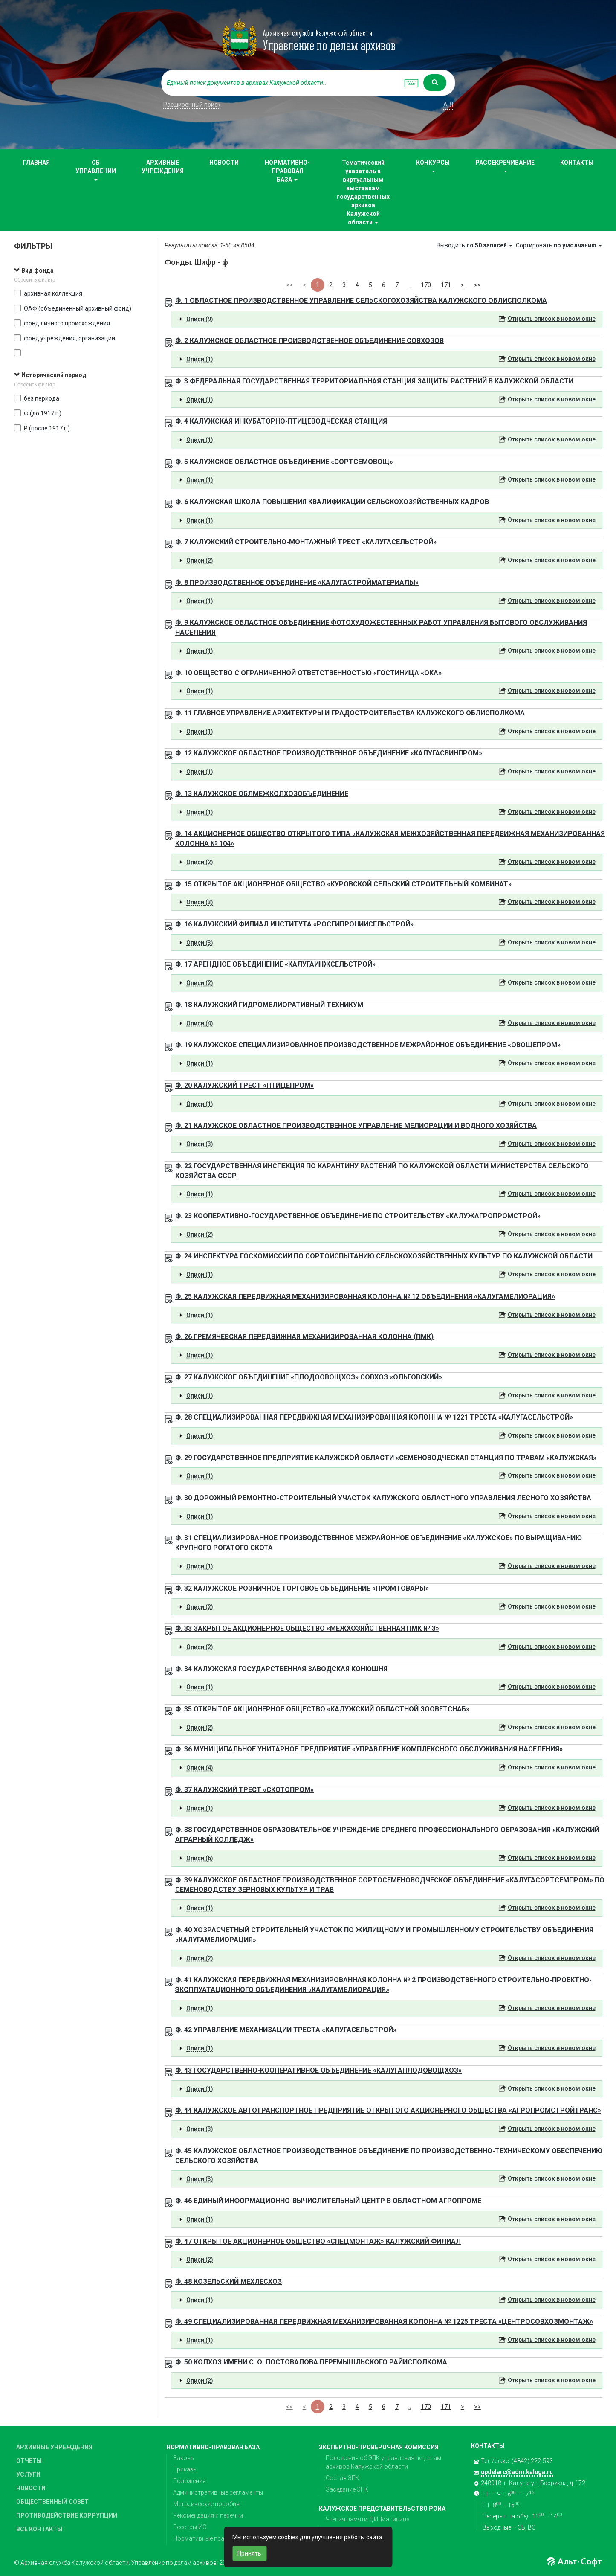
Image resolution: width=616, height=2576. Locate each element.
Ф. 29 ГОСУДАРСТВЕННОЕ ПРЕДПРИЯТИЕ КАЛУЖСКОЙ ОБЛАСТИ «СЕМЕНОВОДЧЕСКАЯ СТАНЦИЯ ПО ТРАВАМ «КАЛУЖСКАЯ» (385, 1458)
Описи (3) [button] (199, 902)
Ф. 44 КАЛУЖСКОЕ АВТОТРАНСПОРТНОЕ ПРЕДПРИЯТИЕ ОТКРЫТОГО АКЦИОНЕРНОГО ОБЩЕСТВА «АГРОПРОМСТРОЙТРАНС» (388, 2110)
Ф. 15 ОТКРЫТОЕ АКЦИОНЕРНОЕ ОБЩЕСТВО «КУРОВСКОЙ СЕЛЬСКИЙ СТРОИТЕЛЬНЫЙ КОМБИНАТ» (343, 884)
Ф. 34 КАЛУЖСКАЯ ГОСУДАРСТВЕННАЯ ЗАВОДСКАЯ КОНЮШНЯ (281, 1669)
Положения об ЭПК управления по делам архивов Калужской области (383, 2462)
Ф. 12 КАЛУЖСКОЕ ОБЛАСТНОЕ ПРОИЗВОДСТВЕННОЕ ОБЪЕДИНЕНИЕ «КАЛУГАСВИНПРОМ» (328, 753)
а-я (448, 104)
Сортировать (559, 245)
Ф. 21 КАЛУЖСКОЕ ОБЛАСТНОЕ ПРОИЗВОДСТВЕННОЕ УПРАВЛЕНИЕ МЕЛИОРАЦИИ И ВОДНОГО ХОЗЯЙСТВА (356, 1125)
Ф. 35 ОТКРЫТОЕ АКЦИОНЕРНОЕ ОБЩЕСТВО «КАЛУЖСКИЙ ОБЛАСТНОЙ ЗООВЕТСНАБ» (322, 1709)
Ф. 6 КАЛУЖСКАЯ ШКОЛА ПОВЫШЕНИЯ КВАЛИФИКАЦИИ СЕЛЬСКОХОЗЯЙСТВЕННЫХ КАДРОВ (332, 502)
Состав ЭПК (342, 2477)
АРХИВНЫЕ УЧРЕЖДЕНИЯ (163, 166)
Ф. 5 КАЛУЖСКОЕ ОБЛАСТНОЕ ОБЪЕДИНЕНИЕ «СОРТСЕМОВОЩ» (284, 462)
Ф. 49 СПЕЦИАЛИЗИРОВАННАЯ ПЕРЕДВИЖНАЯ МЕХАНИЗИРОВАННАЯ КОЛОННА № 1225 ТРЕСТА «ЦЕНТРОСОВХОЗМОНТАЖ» (384, 2322)
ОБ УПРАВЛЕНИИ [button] (95, 170)
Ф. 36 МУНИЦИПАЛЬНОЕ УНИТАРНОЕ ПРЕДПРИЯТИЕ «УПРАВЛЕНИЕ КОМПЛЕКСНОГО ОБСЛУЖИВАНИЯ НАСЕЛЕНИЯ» (369, 1749)
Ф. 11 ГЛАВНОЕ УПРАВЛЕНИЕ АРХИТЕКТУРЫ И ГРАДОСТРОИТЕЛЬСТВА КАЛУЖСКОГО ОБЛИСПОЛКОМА (350, 713)
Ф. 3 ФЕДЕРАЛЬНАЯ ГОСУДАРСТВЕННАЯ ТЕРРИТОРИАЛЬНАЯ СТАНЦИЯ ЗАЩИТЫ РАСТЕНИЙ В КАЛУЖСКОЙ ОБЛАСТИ (374, 381)
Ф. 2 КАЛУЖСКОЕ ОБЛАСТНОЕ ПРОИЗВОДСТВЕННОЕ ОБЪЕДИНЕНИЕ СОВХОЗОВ (309, 341)
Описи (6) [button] (199, 1858)
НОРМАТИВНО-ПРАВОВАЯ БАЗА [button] (287, 171)
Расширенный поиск (191, 104)
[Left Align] (434, 82)
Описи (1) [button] (199, 359)
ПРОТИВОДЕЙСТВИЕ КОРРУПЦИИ (66, 2515)
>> (477, 285)
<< (289, 285)
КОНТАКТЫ (576, 162)
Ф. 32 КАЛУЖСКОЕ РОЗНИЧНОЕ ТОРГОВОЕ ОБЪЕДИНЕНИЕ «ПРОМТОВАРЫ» (302, 1588)
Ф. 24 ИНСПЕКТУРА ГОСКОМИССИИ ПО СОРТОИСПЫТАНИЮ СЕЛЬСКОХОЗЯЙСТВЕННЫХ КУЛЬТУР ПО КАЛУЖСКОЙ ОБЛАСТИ (384, 1256)
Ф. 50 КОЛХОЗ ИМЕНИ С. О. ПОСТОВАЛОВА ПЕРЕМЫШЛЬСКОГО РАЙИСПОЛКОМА (311, 2362)
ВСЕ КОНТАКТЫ (39, 2529)
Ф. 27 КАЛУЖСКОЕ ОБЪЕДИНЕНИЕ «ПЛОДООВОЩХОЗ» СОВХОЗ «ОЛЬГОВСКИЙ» (308, 1377)
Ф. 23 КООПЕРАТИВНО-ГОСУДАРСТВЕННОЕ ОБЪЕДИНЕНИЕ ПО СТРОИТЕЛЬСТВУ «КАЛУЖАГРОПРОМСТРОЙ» (358, 1216)
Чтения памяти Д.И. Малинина (368, 2519)
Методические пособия (206, 2503)
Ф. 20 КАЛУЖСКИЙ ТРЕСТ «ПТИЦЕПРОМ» (244, 1085)
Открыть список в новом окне (552, 318)
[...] (280, 83)
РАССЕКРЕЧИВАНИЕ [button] (505, 165)
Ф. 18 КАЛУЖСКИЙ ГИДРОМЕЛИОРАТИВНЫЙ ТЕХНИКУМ (269, 1005)
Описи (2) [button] (199, 560)
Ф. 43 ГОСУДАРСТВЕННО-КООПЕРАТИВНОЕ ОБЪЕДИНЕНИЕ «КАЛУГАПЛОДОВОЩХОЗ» (318, 2070)
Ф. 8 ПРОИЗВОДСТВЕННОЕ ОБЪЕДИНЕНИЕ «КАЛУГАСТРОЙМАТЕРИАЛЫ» (297, 582)
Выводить (475, 245)
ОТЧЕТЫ (29, 2460)
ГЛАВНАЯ (36, 162)
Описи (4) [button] (199, 1023)
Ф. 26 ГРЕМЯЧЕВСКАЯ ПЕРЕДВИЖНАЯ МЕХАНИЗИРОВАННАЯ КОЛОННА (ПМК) (304, 1337)
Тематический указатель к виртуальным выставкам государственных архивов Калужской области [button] (363, 192)
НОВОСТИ (224, 162)
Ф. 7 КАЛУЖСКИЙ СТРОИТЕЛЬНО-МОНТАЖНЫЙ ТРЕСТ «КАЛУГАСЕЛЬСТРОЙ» (306, 542)
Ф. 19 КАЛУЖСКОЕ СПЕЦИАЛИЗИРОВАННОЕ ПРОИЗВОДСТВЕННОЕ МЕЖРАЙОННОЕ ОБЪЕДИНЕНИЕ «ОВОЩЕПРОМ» (368, 1045)
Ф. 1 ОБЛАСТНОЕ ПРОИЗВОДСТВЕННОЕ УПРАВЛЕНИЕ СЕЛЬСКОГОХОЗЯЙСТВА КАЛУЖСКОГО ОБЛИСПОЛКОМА (361, 300)
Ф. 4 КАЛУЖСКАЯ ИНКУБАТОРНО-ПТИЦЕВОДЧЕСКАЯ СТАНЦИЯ (281, 421)
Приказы (185, 2469)
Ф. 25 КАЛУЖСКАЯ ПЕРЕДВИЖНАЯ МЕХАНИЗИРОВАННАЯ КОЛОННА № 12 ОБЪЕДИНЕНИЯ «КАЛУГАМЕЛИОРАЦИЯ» (365, 1296)
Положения (189, 2480)
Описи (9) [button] (199, 319)
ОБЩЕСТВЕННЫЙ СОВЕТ (52, 2501)
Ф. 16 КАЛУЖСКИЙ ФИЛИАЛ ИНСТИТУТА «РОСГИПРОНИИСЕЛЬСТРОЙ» (294, 924)
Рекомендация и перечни (208, 2515)
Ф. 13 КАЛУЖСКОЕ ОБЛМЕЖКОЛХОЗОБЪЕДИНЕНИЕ (261, 794)
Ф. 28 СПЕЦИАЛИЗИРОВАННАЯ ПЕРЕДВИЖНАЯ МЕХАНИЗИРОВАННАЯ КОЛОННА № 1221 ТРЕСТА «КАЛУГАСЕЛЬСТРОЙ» (374, 1417)
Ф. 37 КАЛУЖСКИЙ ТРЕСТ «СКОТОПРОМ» (244, 1790)
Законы (184, 2457)
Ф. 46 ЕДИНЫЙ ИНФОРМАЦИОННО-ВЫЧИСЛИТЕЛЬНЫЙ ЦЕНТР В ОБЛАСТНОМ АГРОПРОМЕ (328, 2201)
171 (446, 285)
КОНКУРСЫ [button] (433, 165)
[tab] (386, 319)
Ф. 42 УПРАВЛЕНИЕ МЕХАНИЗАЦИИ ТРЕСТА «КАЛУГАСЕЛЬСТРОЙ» (285, 2030)
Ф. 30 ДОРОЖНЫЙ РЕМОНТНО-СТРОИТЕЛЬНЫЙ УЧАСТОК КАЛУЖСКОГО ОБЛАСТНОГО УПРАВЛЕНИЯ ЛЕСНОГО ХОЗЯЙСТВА (383, 1498)
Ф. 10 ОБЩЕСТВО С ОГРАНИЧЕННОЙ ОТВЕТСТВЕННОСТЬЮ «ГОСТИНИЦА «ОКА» (308, 673)
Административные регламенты (218, 2492)
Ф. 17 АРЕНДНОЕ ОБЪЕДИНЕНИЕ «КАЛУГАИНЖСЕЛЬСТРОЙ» (275, 964)
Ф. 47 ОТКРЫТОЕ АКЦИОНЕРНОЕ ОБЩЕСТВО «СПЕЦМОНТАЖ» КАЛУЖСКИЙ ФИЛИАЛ (318, 2241)
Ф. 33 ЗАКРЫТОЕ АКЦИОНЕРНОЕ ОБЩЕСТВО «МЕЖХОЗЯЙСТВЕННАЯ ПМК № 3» (307, 1628)
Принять (249, 2553)
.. (409, 285)
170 (426, 285)
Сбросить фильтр (34, 280)
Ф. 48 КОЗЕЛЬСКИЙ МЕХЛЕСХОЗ (228, 2281)
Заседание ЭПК (347, 2489)
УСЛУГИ (28, 2474)
